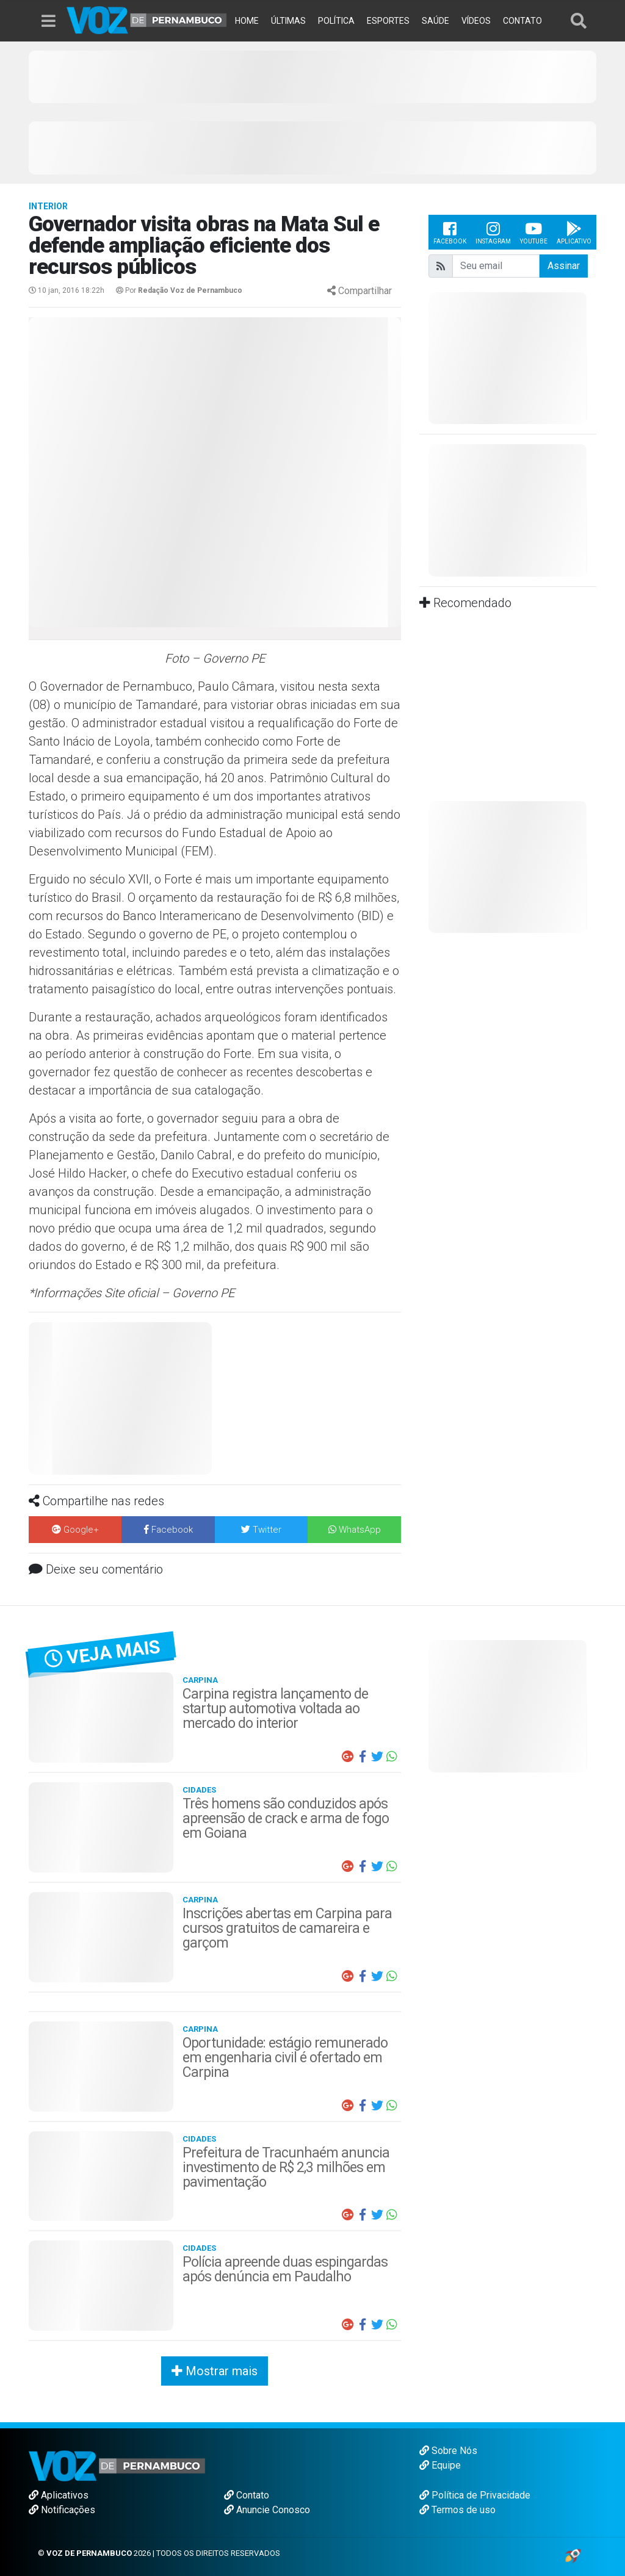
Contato (246, 2495)
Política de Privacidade (474, 2495)
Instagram (493, 232)
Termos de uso (457, 2510)
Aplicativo (574, 232)
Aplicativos (59, 2495)
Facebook (449, 232)
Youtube (533, 232)
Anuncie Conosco (267, 2510)
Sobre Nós (448, 2450)
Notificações (62, 2510)
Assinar (563, 266)
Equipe (440, 2465)
